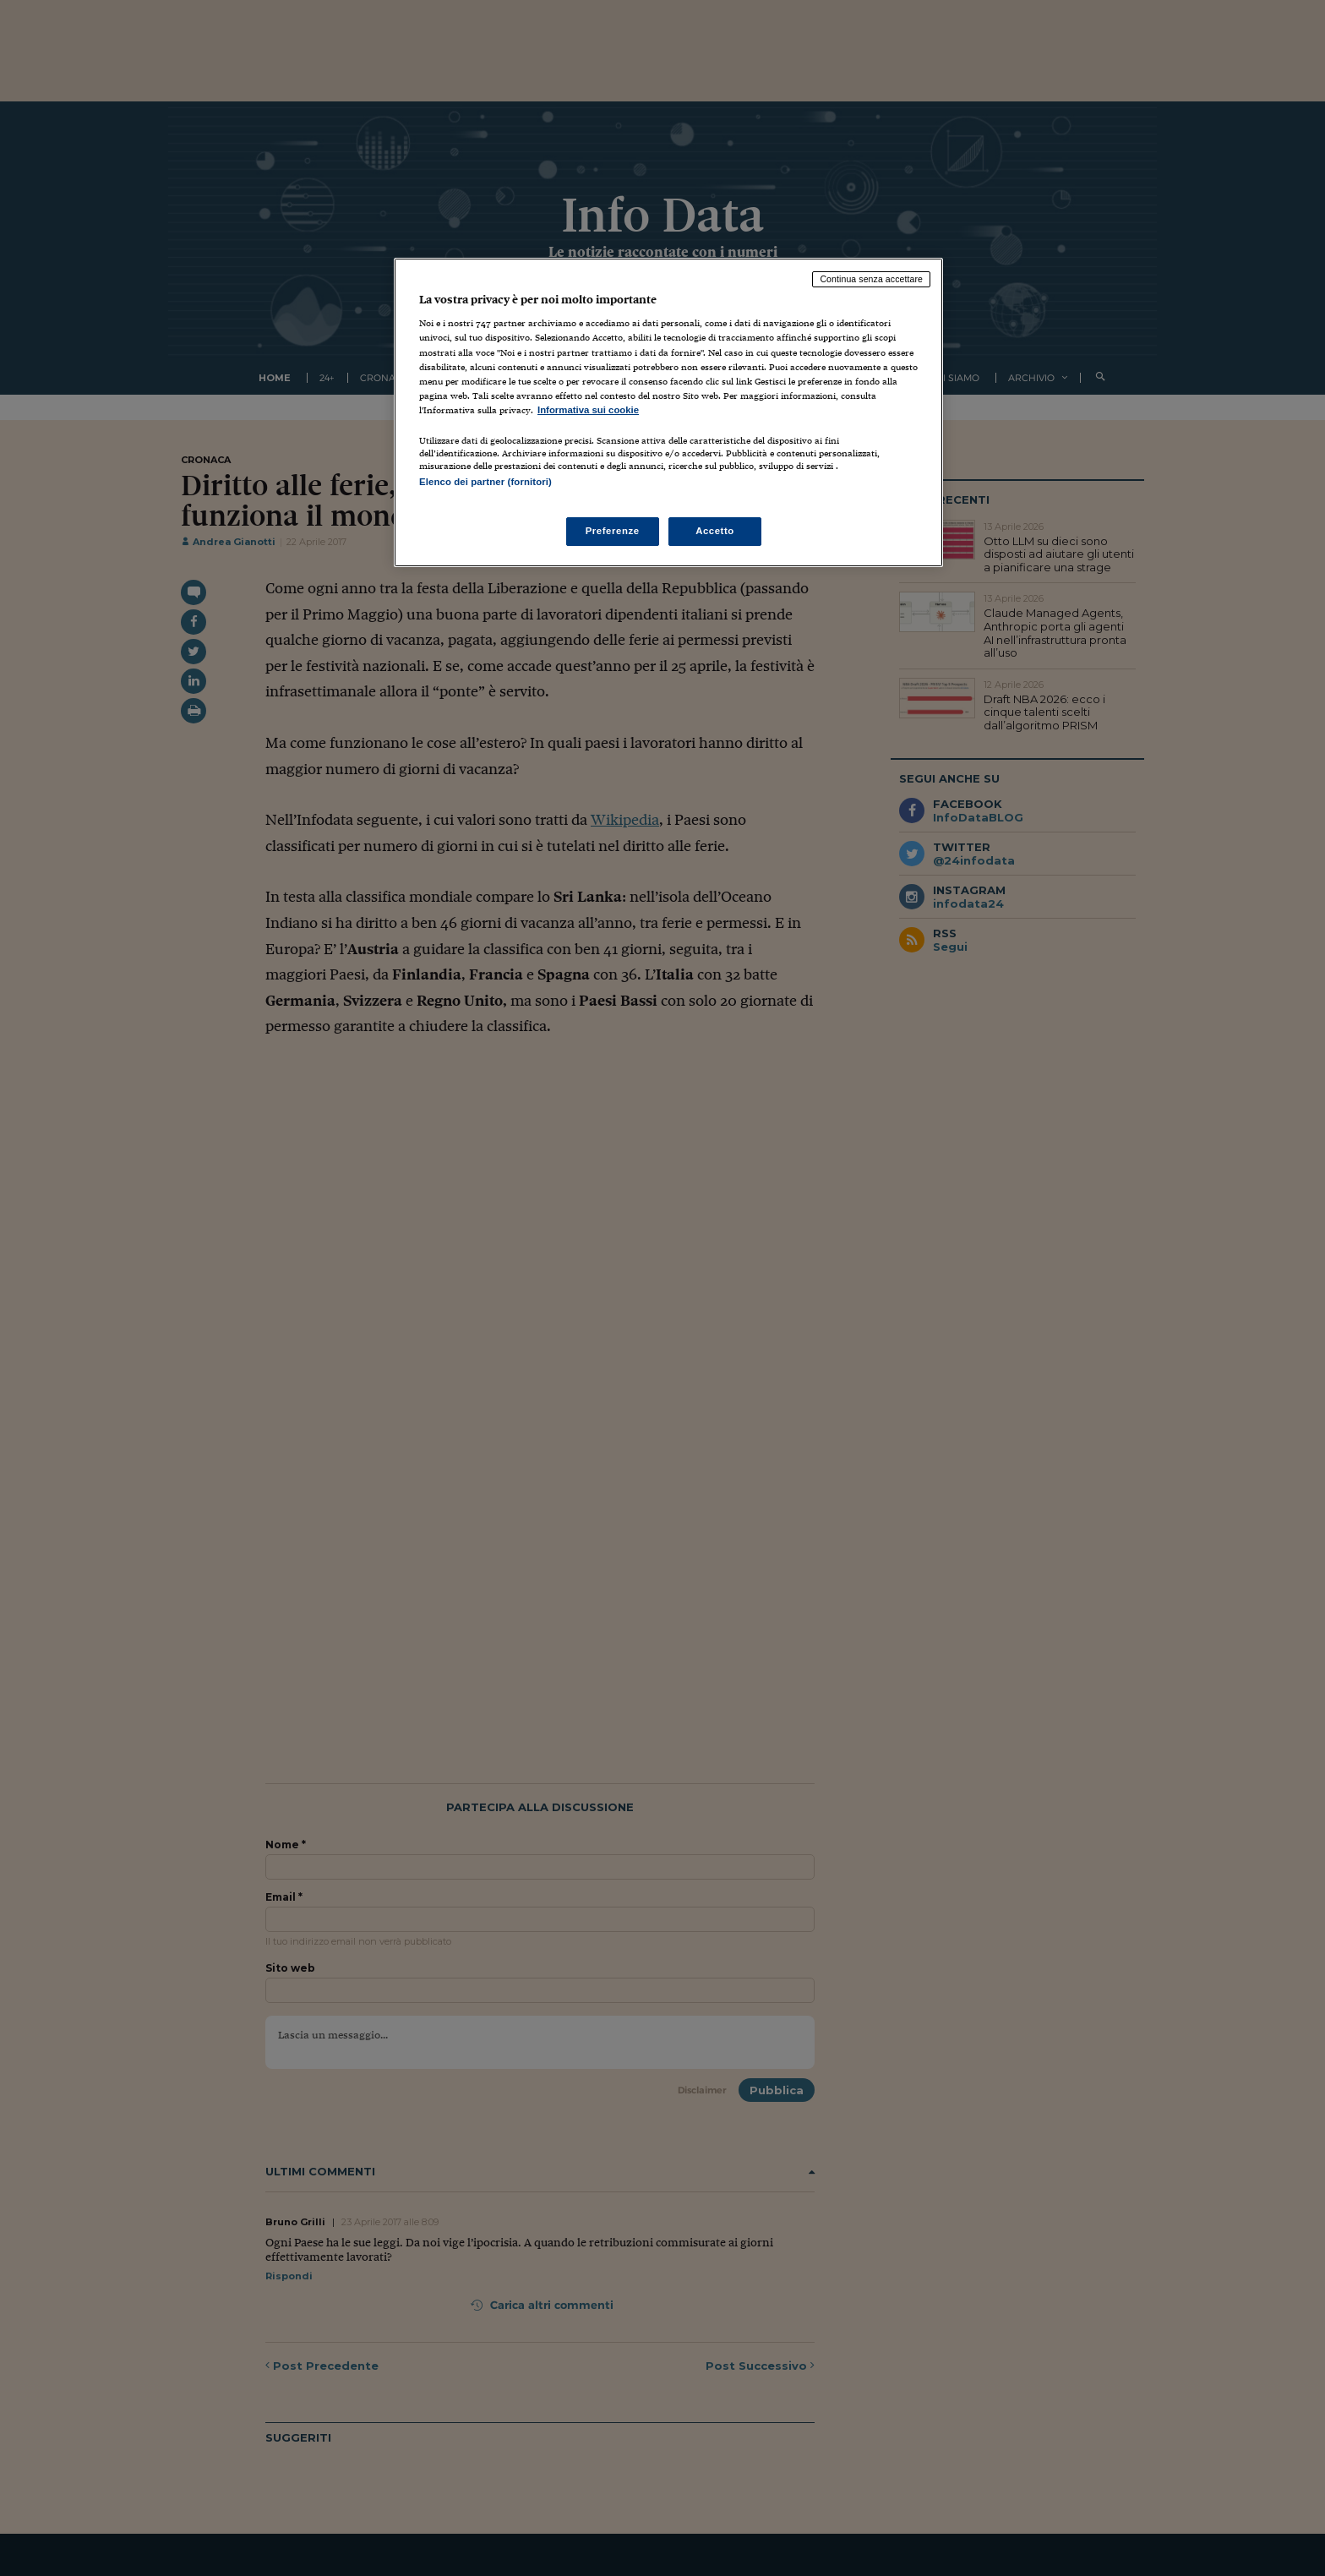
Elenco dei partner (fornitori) (485, 482)
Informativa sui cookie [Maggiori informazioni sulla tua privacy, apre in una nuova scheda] (588, 410)
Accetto (714, 531)
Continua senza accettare (871, 279)
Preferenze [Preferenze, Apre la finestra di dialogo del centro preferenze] (613, 531)
